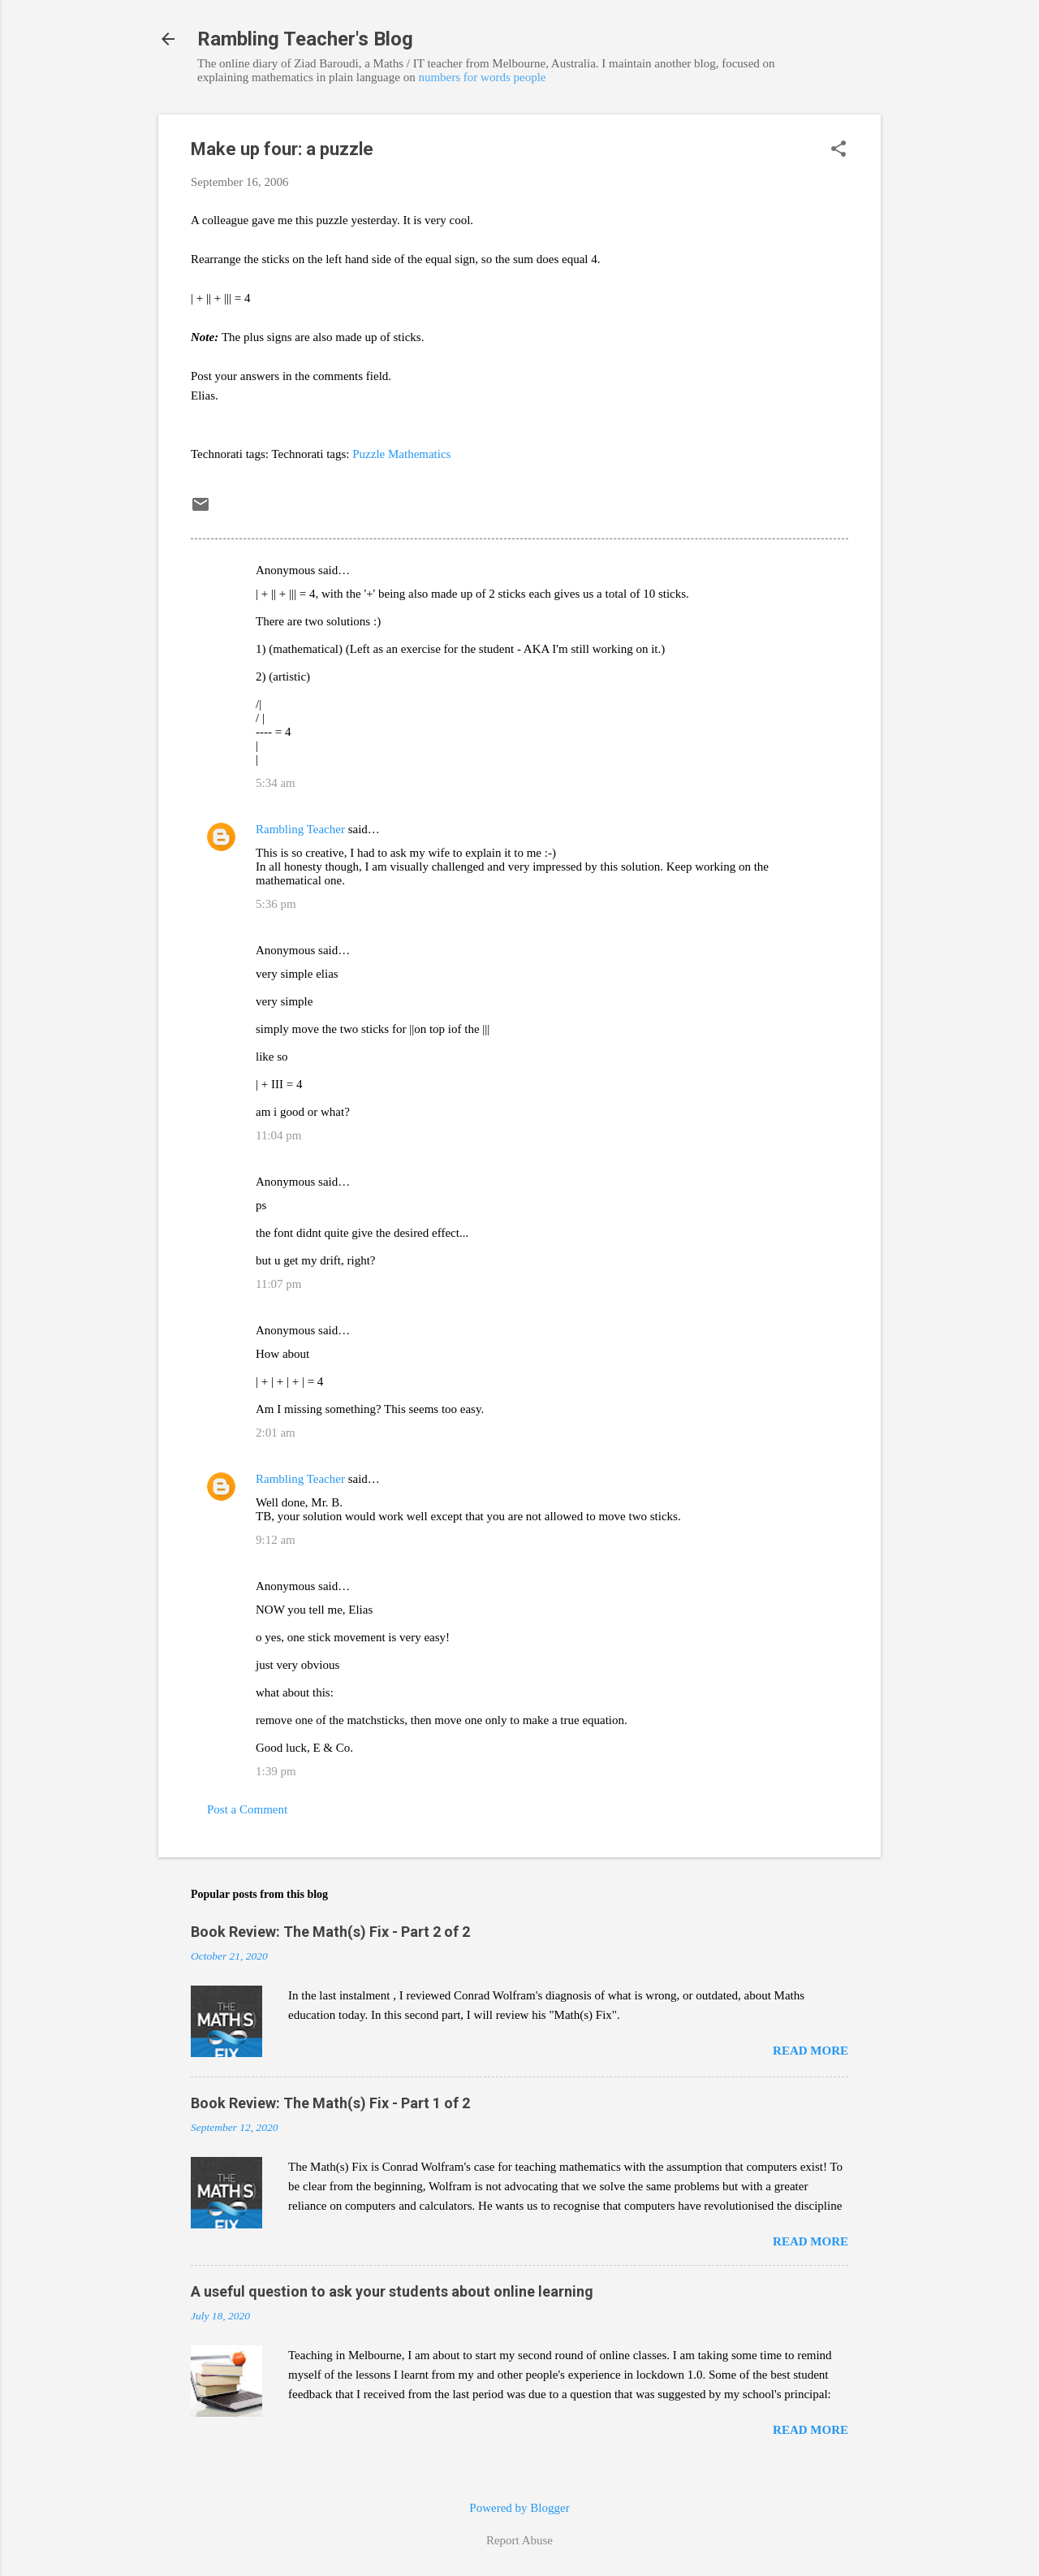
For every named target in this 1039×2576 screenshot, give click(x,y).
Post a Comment (247, 1809)
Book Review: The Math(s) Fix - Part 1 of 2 (330, 2102)
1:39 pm (276, 1771)
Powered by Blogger (519, 2507)
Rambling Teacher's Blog (305, 39)
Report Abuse (519, 2540)
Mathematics (419, 453)
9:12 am (275, 1539)
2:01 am (275, 1432)
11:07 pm (279, 1283)
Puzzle (368, 453)
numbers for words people (481, 77)
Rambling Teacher (300, 829)
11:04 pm (279, 1135)
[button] (838, 150)
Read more (810, 2050)
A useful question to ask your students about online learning (392, 2291)
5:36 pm (276, 903)
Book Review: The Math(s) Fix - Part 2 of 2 (330, 1931)
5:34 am (275, 782)
